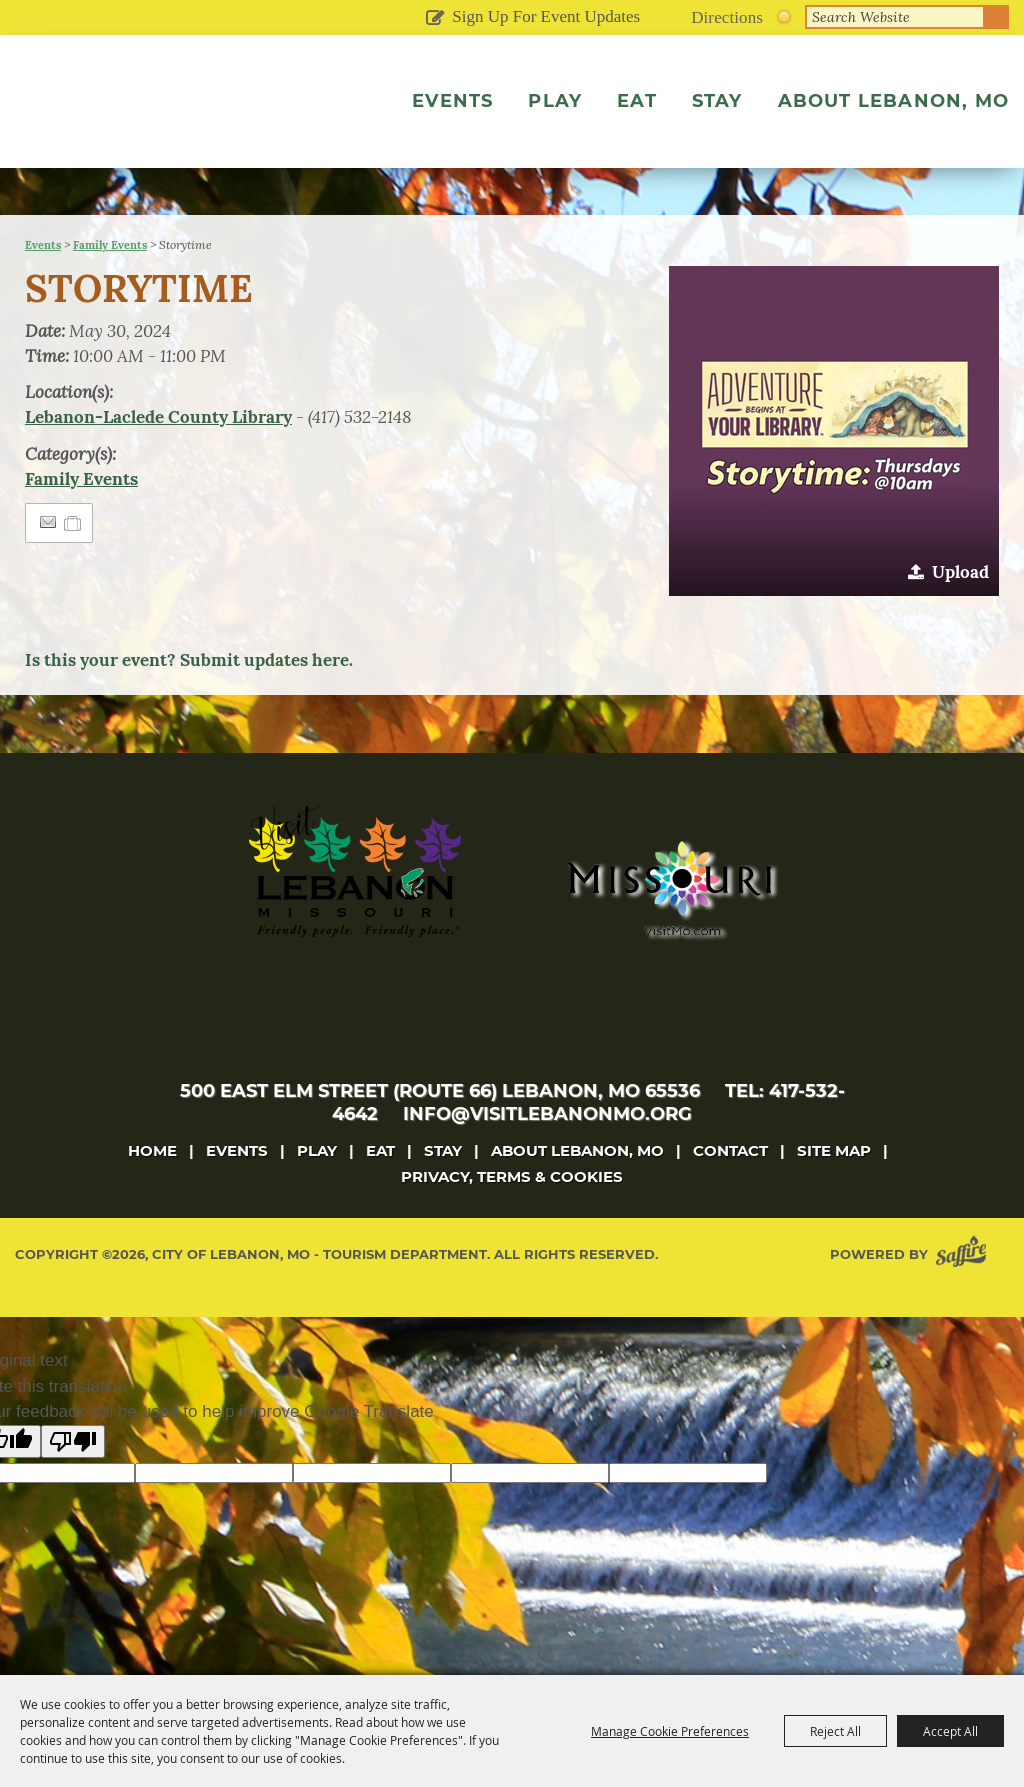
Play (555, 101)
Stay (717, 101)
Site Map (834, 1192)
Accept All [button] (950, 1731)
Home (152, 1192)
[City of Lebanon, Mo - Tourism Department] (150, 133)
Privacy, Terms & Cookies (512, 1218)
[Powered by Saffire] (965, 1296)
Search (997, 17)
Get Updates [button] (434, 19)
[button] (834, 473)
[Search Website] (895, 17)
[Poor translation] (73, 1483)
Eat (637, 101)
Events (452, 101)
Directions (727, 17)
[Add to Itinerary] (73, 565)
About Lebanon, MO (893, 101)
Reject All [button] (835, 1731)
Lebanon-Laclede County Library (158, 459)
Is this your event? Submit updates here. (189, 702)
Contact (730, 1192)
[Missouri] (668, 930)
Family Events (110, 287)
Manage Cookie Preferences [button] (670, 1731)
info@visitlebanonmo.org (547, 1156)
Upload (960, 614)
